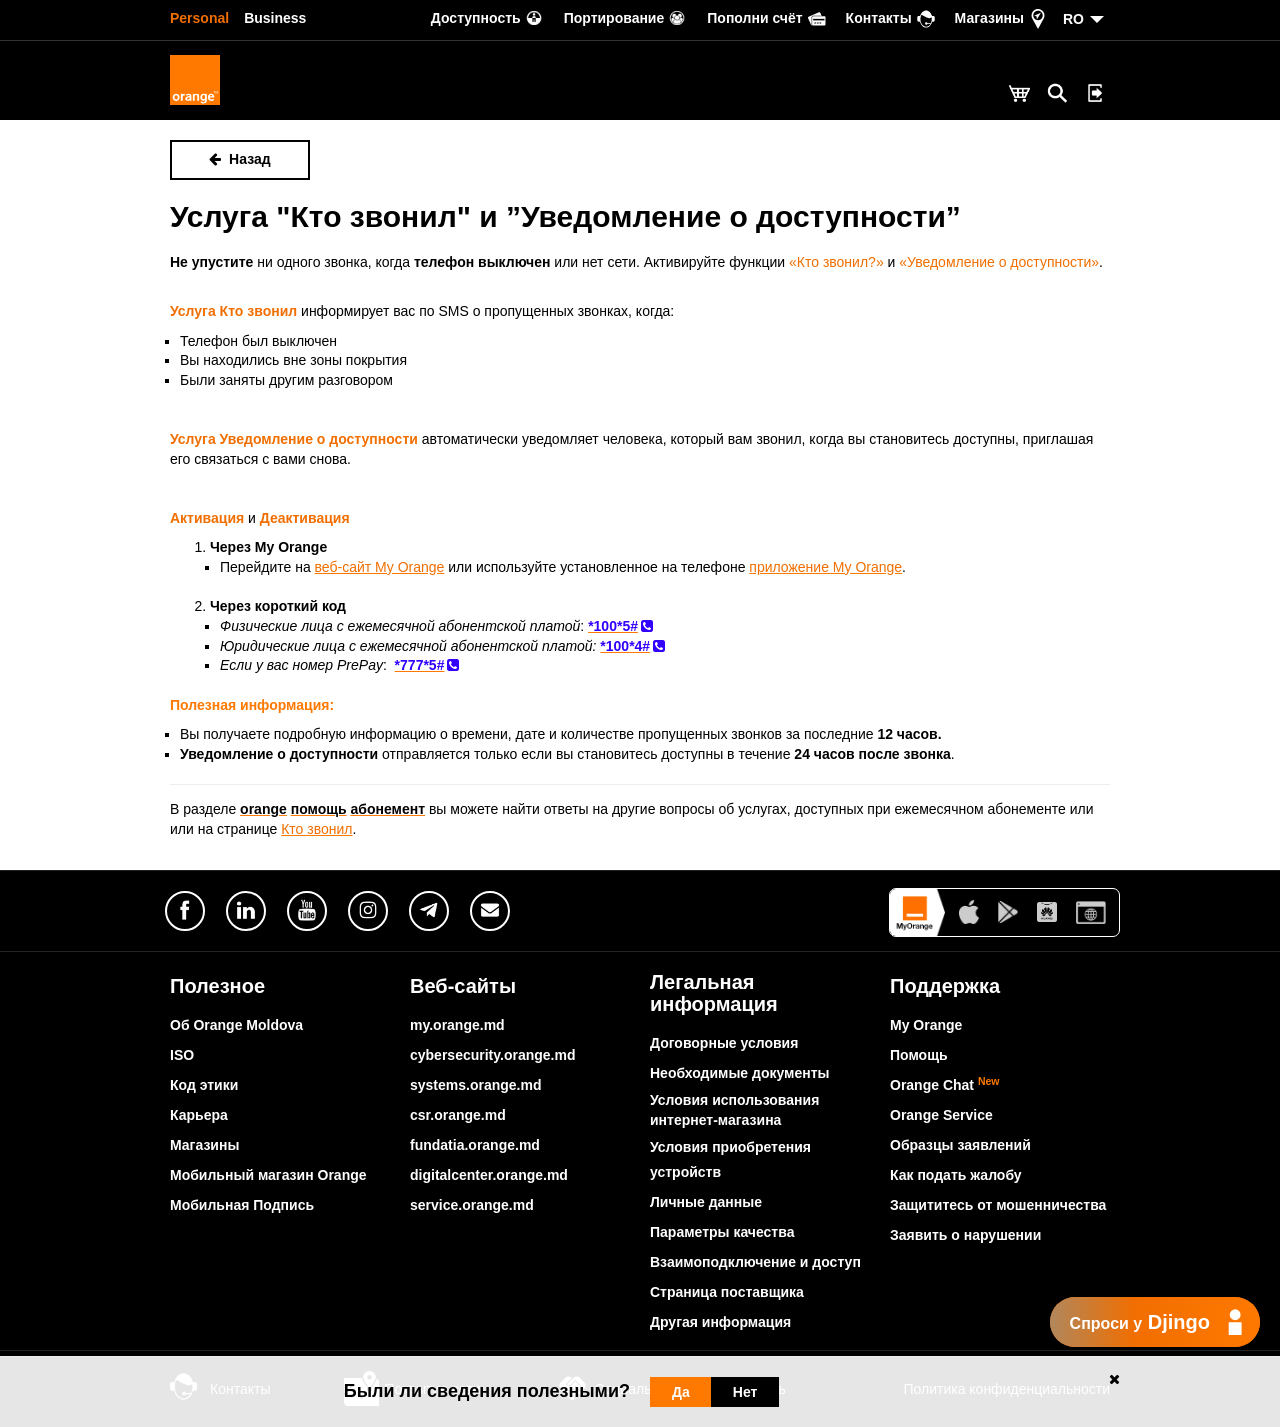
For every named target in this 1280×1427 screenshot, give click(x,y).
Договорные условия (724, 1043)
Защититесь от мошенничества (998, 1205)
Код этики (204, 1085)
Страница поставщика (727, 1292)
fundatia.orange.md (475, 1145)
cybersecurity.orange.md (492, 1055)
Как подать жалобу (956, 1175)
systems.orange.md (476, 1085)
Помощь (919, 1055)
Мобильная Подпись (242, 1205)
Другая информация (720, 1322)
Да (681, 1392)
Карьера (199, 1115)
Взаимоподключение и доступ (755, 1262)
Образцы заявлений (960, 1145)
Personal (199, 18)
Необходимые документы (740, 1073)
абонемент (388, 809)
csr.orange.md (458, 1115)
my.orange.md (457, 1025)
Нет (745, 1392)
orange (263, 809)
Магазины (204, 1145)
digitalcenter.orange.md (489, 1175)
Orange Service (941, 1115)
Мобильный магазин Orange (268, 1175)
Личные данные (706, 1202)
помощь (319, 809)
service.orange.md (472, 1205)
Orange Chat (945, 1085)
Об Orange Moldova (236, 1025)
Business (275, 18)
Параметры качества (722, 1232)
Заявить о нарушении (965, 1235)
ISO (182, 1055)
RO (1073, 19)
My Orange (926, 1025)
